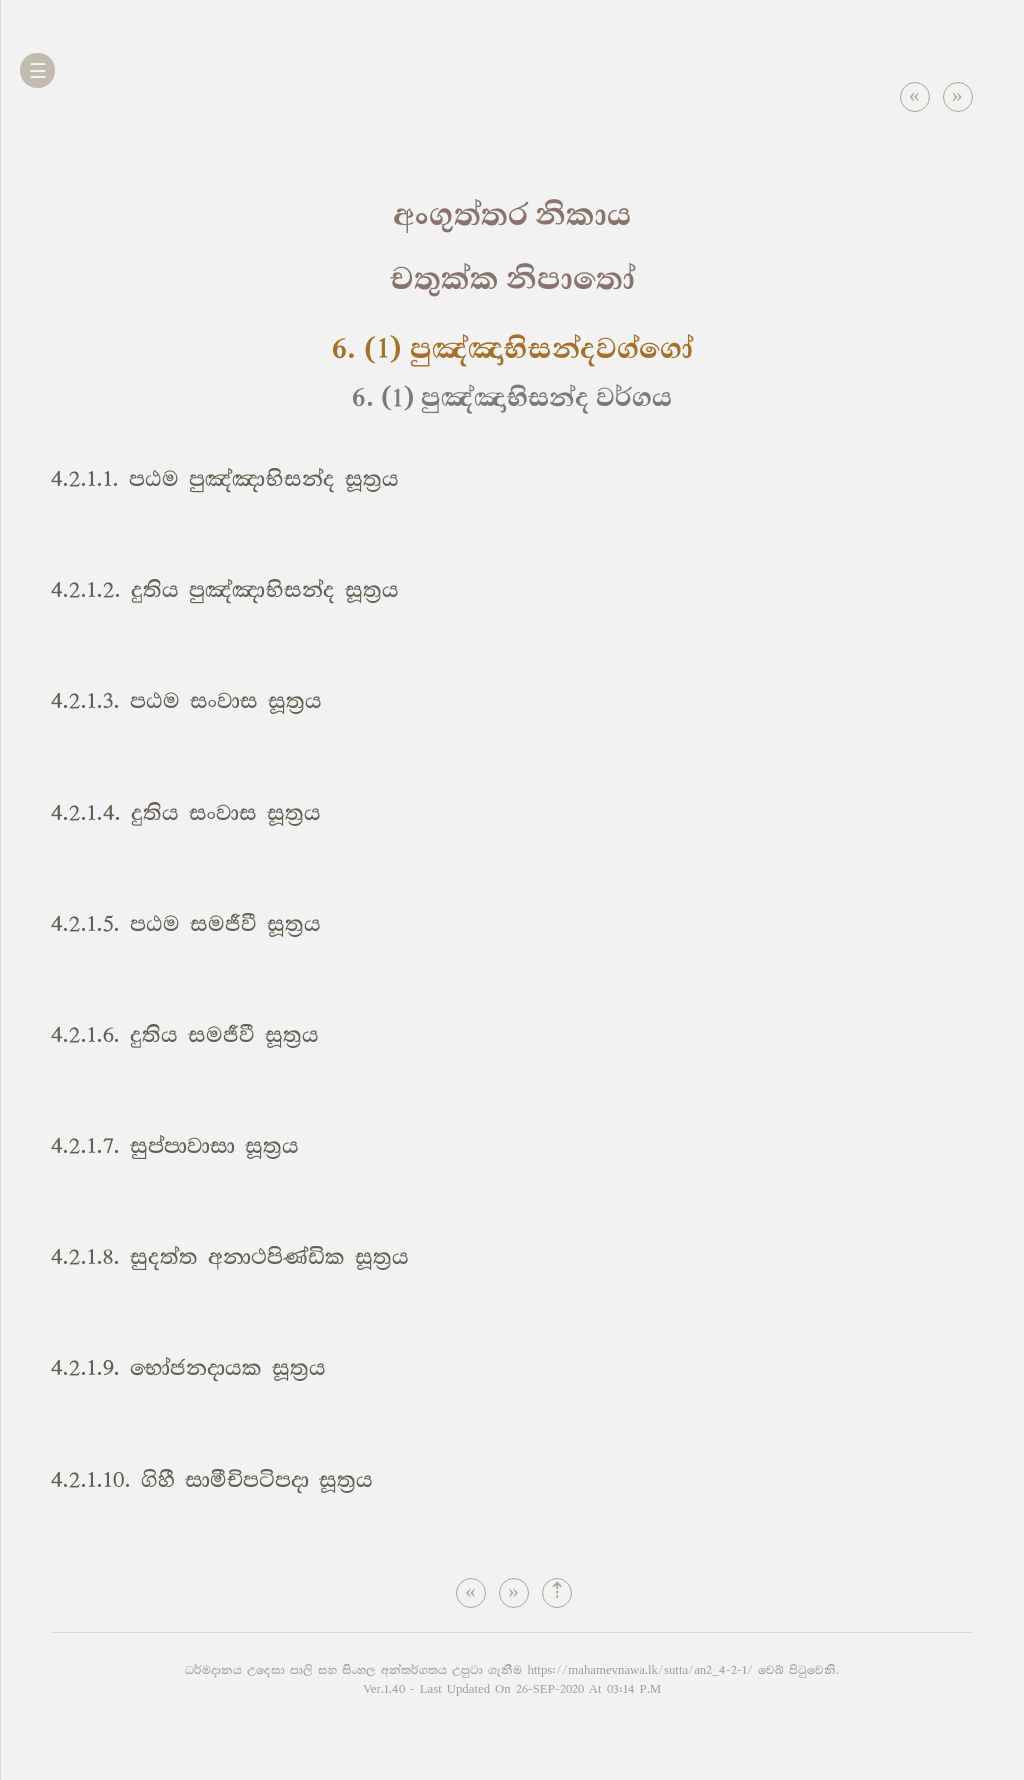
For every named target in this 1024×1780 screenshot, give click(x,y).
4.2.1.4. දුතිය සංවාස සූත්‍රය (186, 813)
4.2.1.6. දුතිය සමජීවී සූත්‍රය (185, 1035)
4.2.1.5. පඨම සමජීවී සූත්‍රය (186, 924)
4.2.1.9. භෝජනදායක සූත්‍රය (188, 1368)
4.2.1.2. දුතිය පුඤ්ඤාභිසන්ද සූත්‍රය (225, 590)
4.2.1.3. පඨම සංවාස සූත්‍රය (186, 701)
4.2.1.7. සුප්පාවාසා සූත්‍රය (175, 1146)
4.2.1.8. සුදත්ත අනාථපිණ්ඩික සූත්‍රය (230, 1257)
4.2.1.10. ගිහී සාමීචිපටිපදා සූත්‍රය (212, 1480)
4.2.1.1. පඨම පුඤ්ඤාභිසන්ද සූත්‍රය (225, 479)
